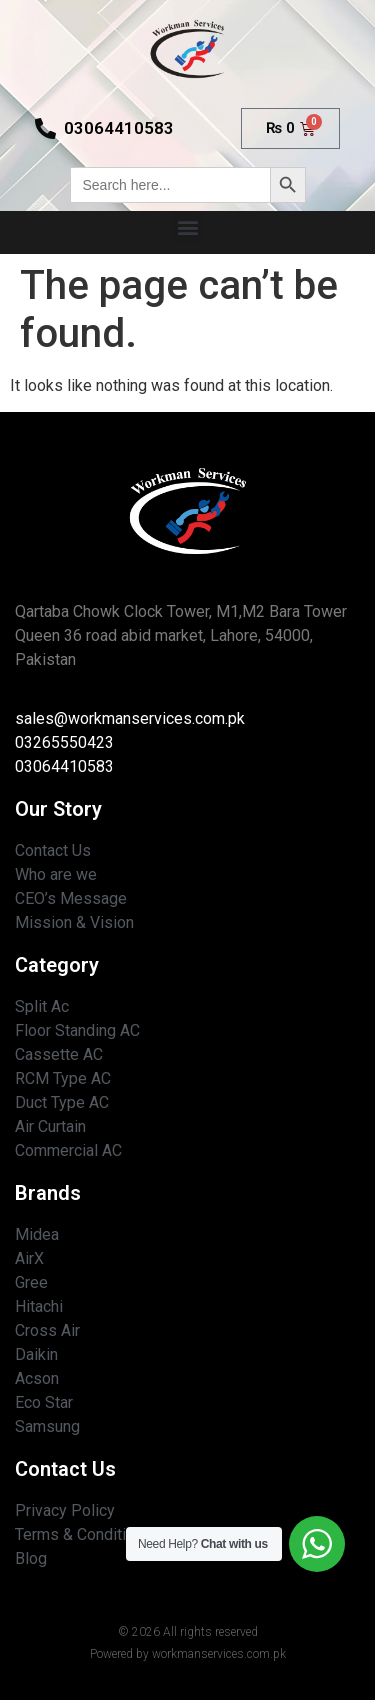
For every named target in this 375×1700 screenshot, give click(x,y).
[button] (187, 227)
